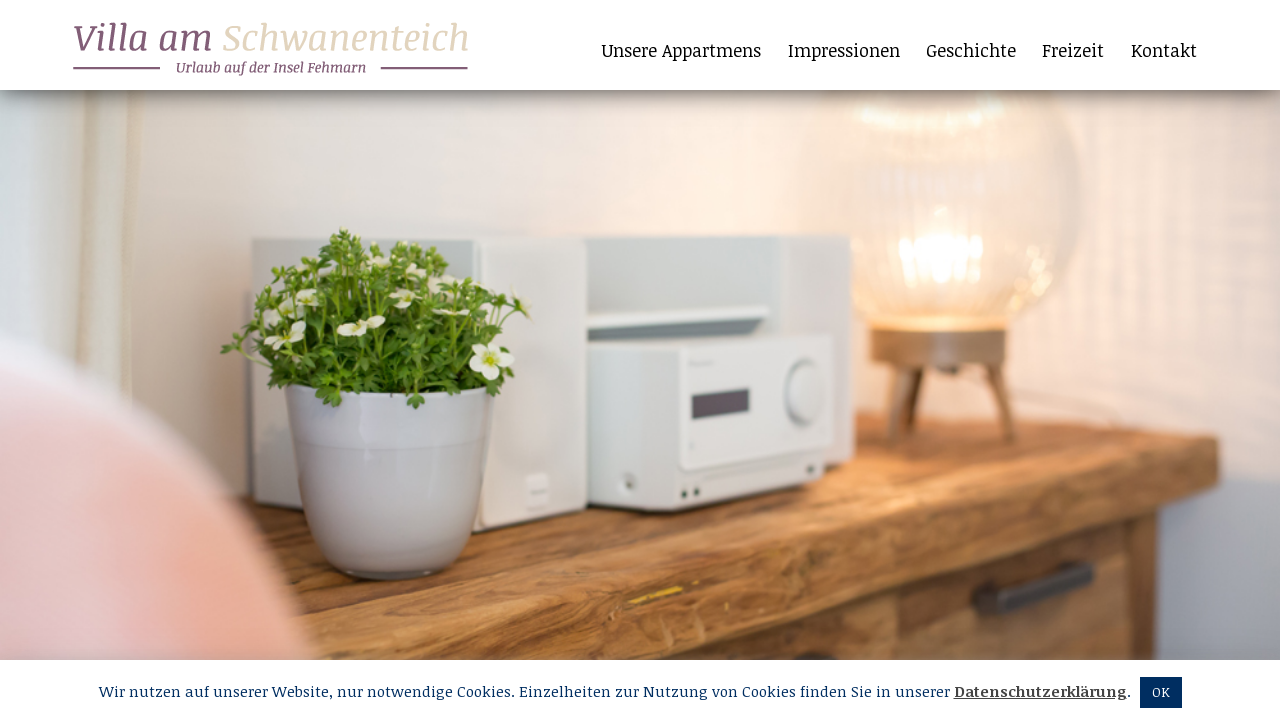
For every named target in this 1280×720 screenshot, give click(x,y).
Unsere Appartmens (681, 50)
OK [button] (1161, 692)
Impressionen (844, 50)
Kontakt (1164, 50)
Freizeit (1073, 50)
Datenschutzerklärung (1040, 691)
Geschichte (971, 50)
